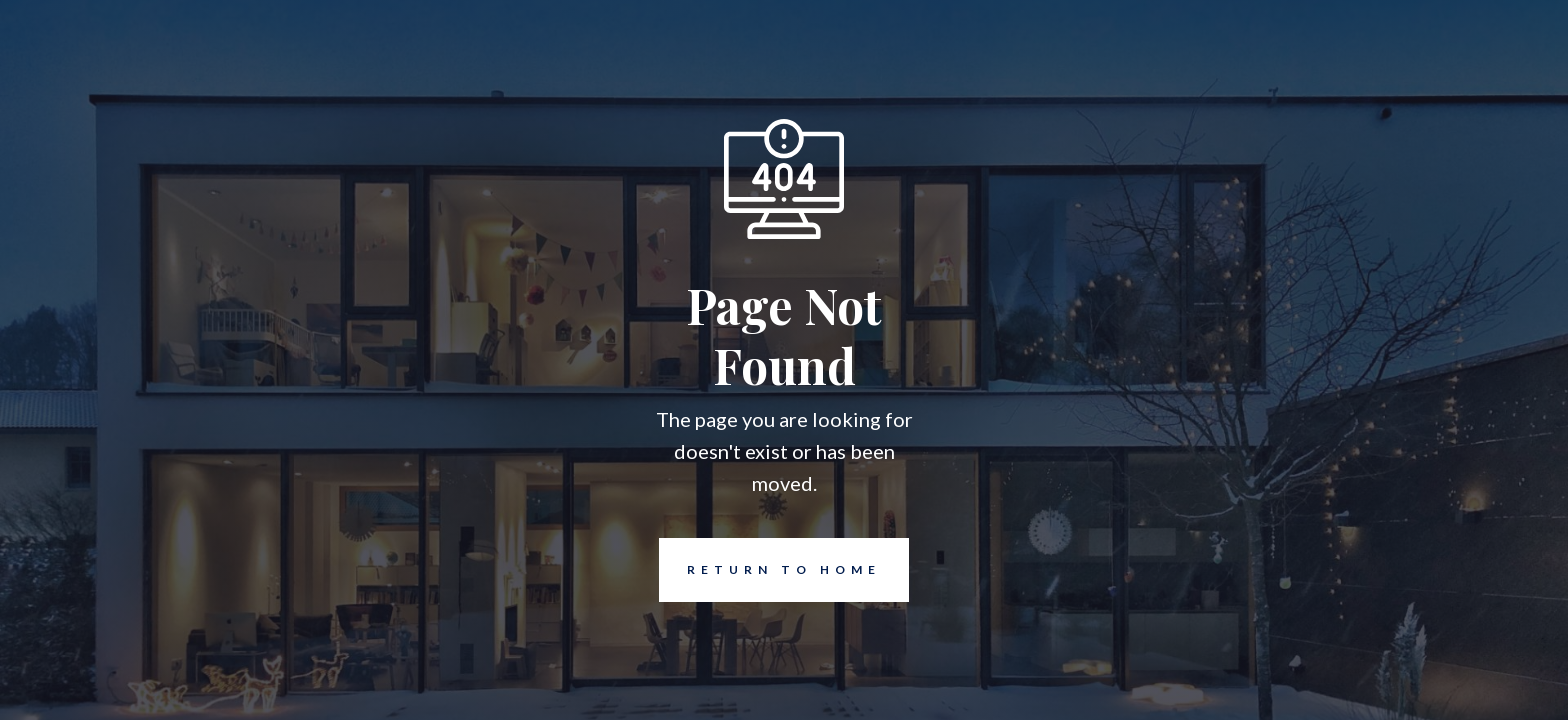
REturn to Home (770, 570)
